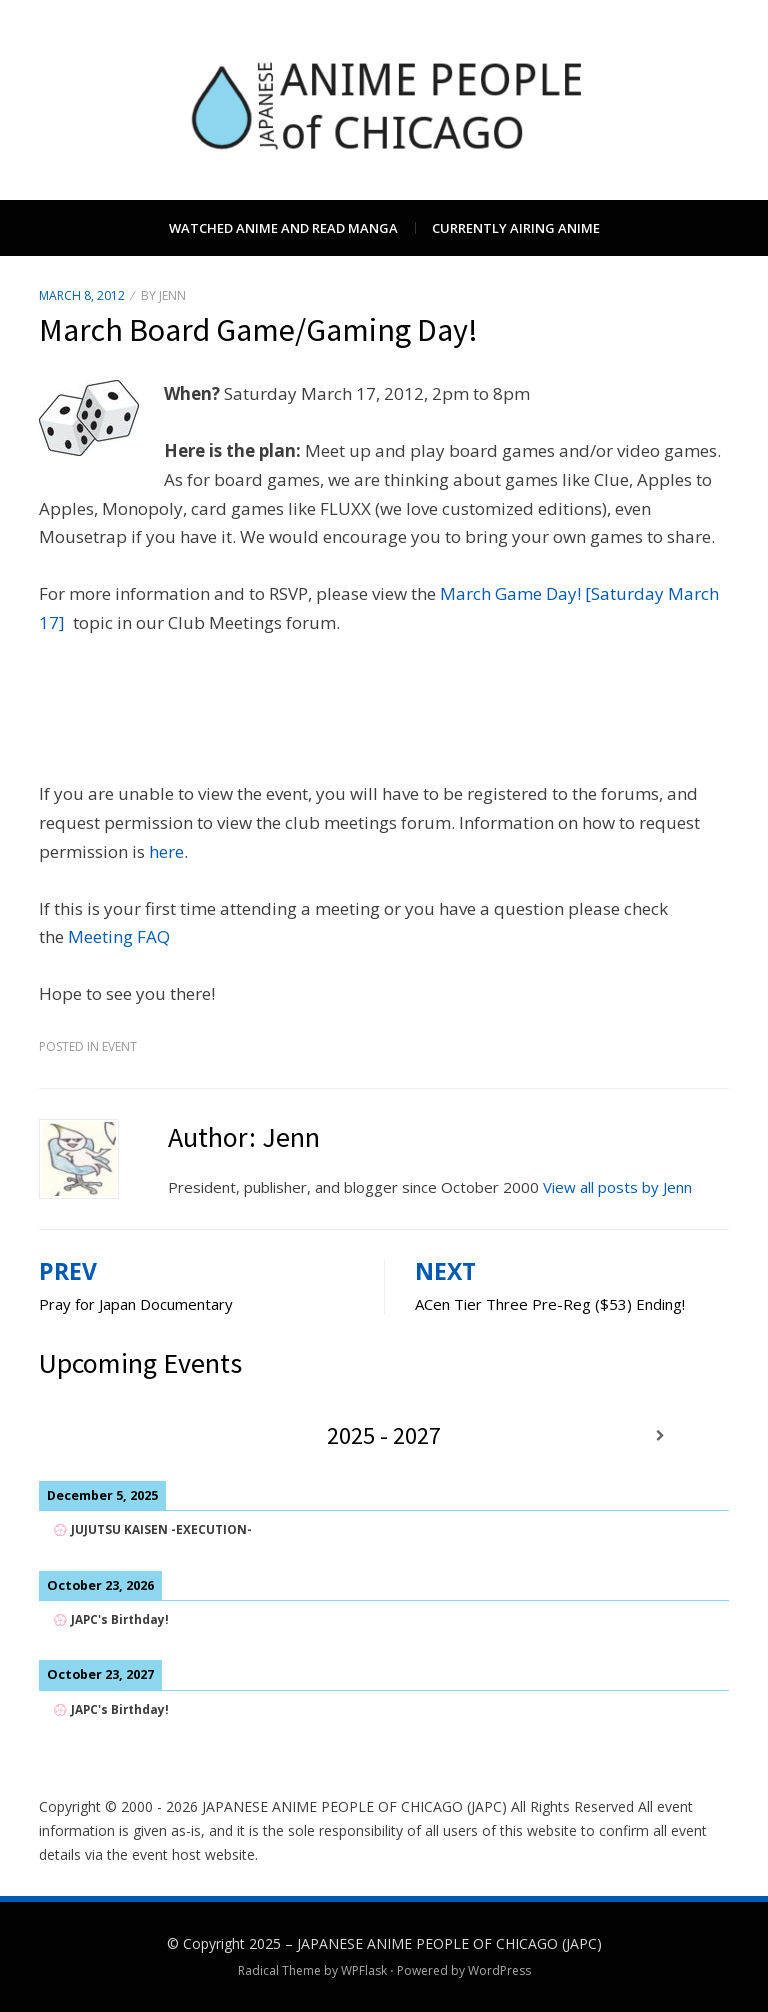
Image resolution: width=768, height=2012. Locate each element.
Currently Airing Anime (516, 228)
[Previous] (108, 1435)
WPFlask (364, 1970)
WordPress (499, 1970)
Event (119, 1046)
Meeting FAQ (119, 936)
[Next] (660, 1435)
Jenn (172, 295)
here (166, 851)
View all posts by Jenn (617, 1187)
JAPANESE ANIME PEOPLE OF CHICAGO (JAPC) (449, 1943)
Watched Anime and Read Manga (283, 228)
